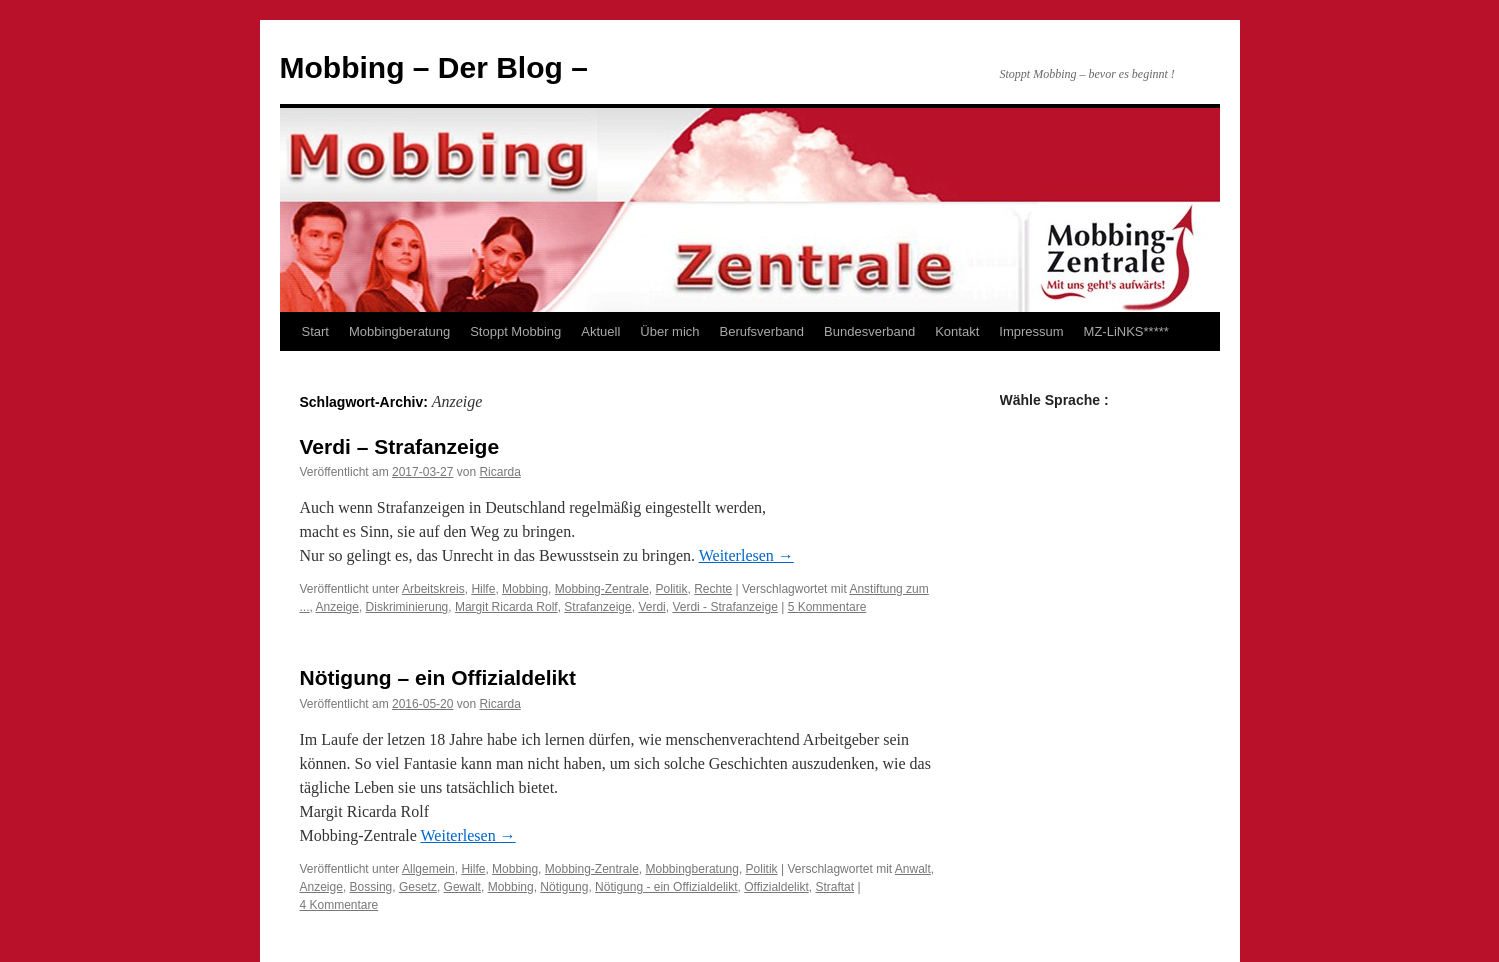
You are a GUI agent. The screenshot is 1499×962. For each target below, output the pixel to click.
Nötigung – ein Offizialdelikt (438, 677)
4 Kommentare (339, 905)
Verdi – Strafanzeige (400, 446)
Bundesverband (869, 331)
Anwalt (913, 869)
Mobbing (525, 589)
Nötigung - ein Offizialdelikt (666, 887)
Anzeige (337, 607)
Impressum (1031, 331)
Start (315, 331)
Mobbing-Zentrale (602, 589)
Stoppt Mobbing (515, 331)
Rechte (713, 589)
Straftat (834, 887)
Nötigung (564, 887)
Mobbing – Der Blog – (434, 67)
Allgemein (428, 869)
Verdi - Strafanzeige (724, 607)
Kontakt (957, 331)
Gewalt (462, 887)
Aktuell (600, 331)
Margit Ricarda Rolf (506, 607)
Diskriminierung (407, 607)
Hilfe (483, 589)
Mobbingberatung (399, 331)
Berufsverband (762, 331)
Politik (672, 589)
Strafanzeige (597, 607)
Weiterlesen (746, 555)
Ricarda (499, 472)
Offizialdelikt (776, 887)
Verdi (651, 607)
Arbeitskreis (433, 589)
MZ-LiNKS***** (1126, 331)
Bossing (371, 887)
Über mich (669, 331)
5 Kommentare (827, 607)
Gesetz (418, 887)
